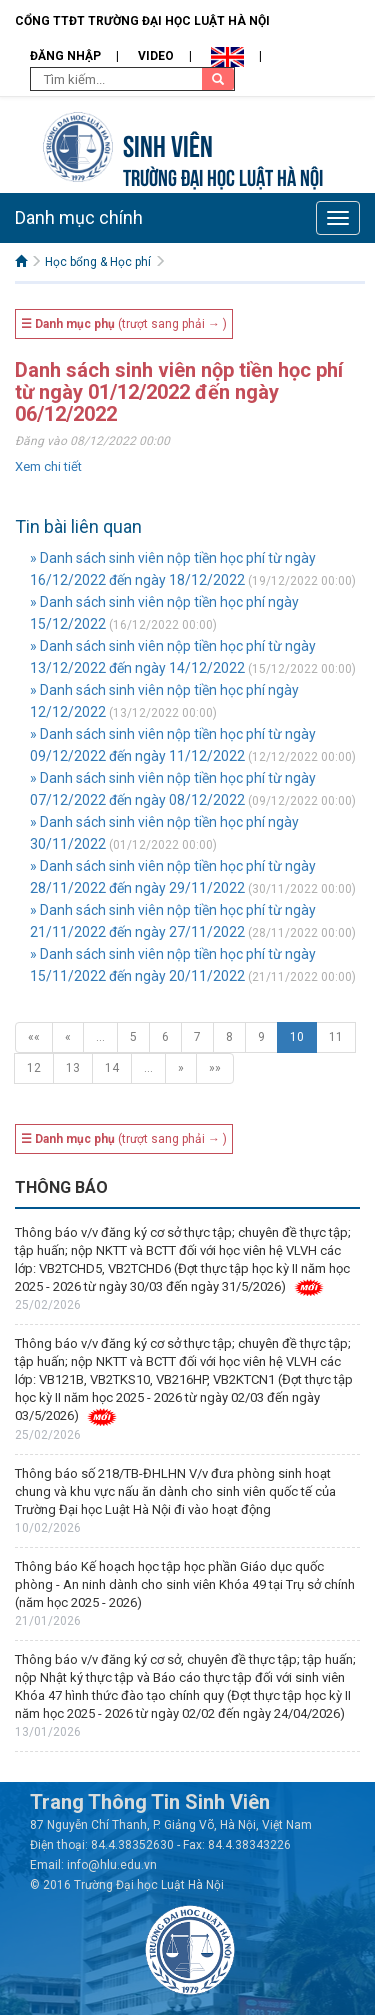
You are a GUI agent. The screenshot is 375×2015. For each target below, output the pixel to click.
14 (112, 1068)
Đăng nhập (65, 56)
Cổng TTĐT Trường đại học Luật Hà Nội (142, 21)
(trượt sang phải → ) (124, 324)
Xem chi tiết (48, 466)
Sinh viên (168, 143)
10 (297, 1037)
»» (215, 1068)
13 (73, 1068)
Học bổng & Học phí (98, 262)
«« (34, 1037)
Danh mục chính (79, 217)
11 (336, 1037)
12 (34, 1068)
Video (156, 56)
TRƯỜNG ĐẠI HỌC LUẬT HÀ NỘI (223, 175)
